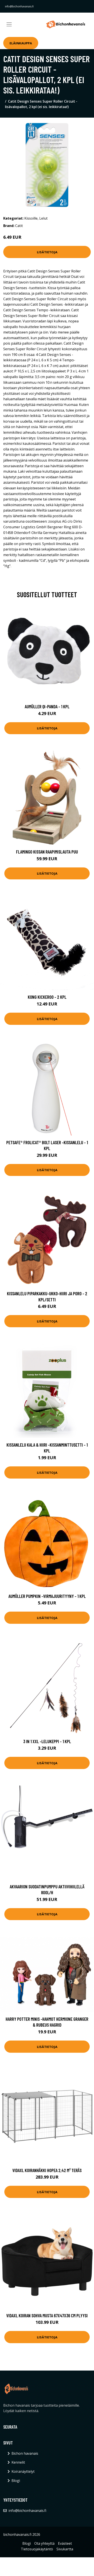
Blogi (16, 2480)
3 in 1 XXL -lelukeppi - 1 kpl (47, 1741)
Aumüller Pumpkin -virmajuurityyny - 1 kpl (47, 1596)
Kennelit (18, 2462)
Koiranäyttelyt (23, 2471)
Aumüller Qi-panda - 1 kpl (47, 706)
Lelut (43, 218)
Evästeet (65, 2543)
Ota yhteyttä (44, 2543)
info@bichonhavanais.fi (19, 6)
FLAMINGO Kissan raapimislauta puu (47, 851)
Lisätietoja (47, 252)
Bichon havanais (25, 2453)
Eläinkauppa (21, 43)
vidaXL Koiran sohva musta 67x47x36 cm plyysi (47, 2315)
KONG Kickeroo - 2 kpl (47, 997)
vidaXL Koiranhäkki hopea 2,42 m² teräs (47, 2170)
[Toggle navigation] (9, 24)
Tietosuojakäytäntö (37, 2549)
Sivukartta (64, 2549)
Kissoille (31, 218)
